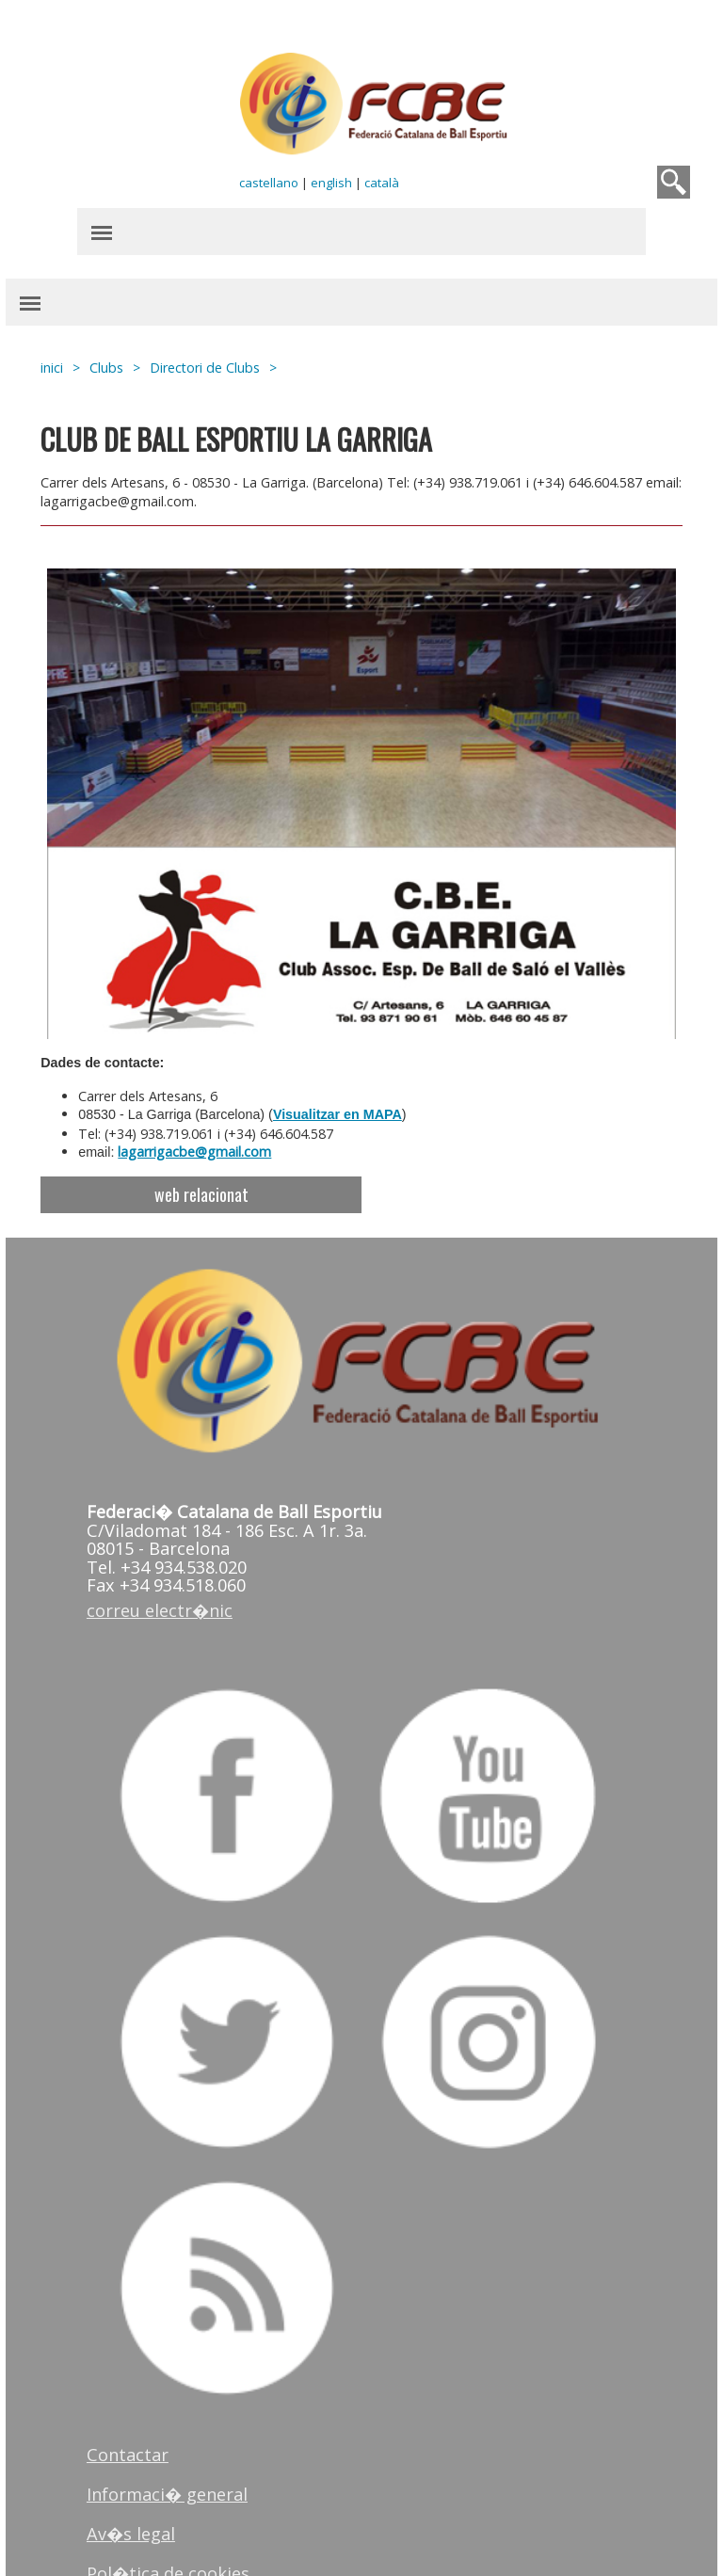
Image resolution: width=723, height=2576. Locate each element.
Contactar (137, 2404)
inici (63, 364)
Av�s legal (140, 2483)
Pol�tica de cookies (177, 2523)
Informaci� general (176, 2444)
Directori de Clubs (216, 364)
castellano (269, 178)
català (382, 178)
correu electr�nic (169, 1583)
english (332, 178)
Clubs (118, 364)
